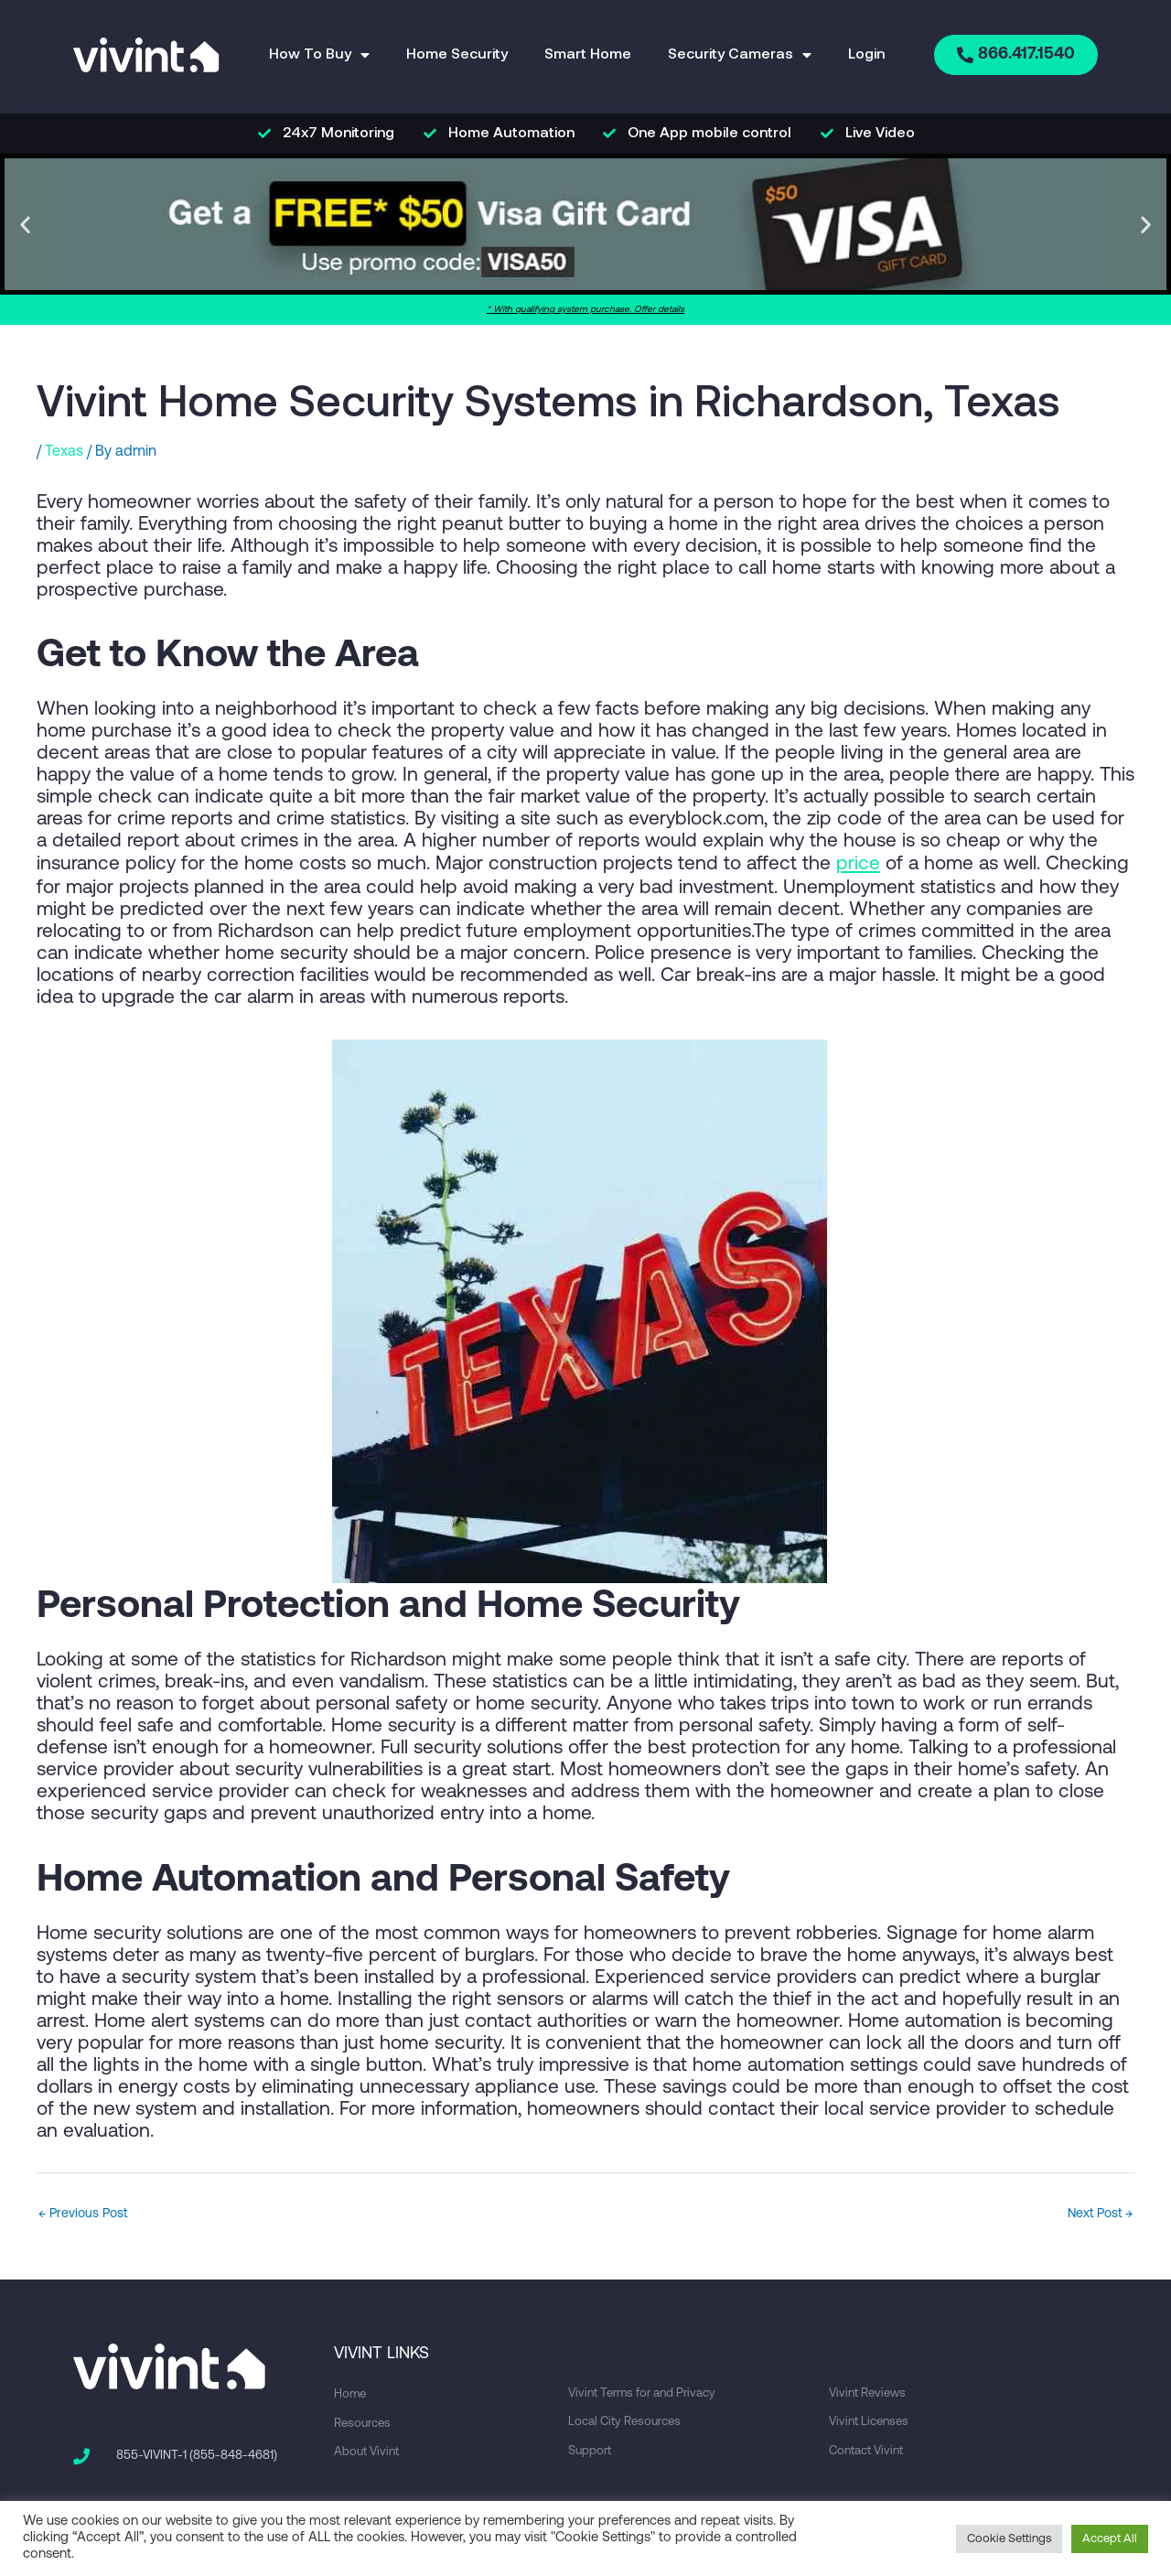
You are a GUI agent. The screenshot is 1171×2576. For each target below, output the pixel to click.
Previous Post (85, 2212)
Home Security (453, 55)
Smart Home (584, 55)
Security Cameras (736, 54)
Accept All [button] (1109, 2539)
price (858, 863)
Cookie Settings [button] (1009, 2539)
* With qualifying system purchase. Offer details (585, 310)
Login (862, 55)
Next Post (1097, 2212)
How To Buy (315, 54)
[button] (25, 224)
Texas (64, 452)
